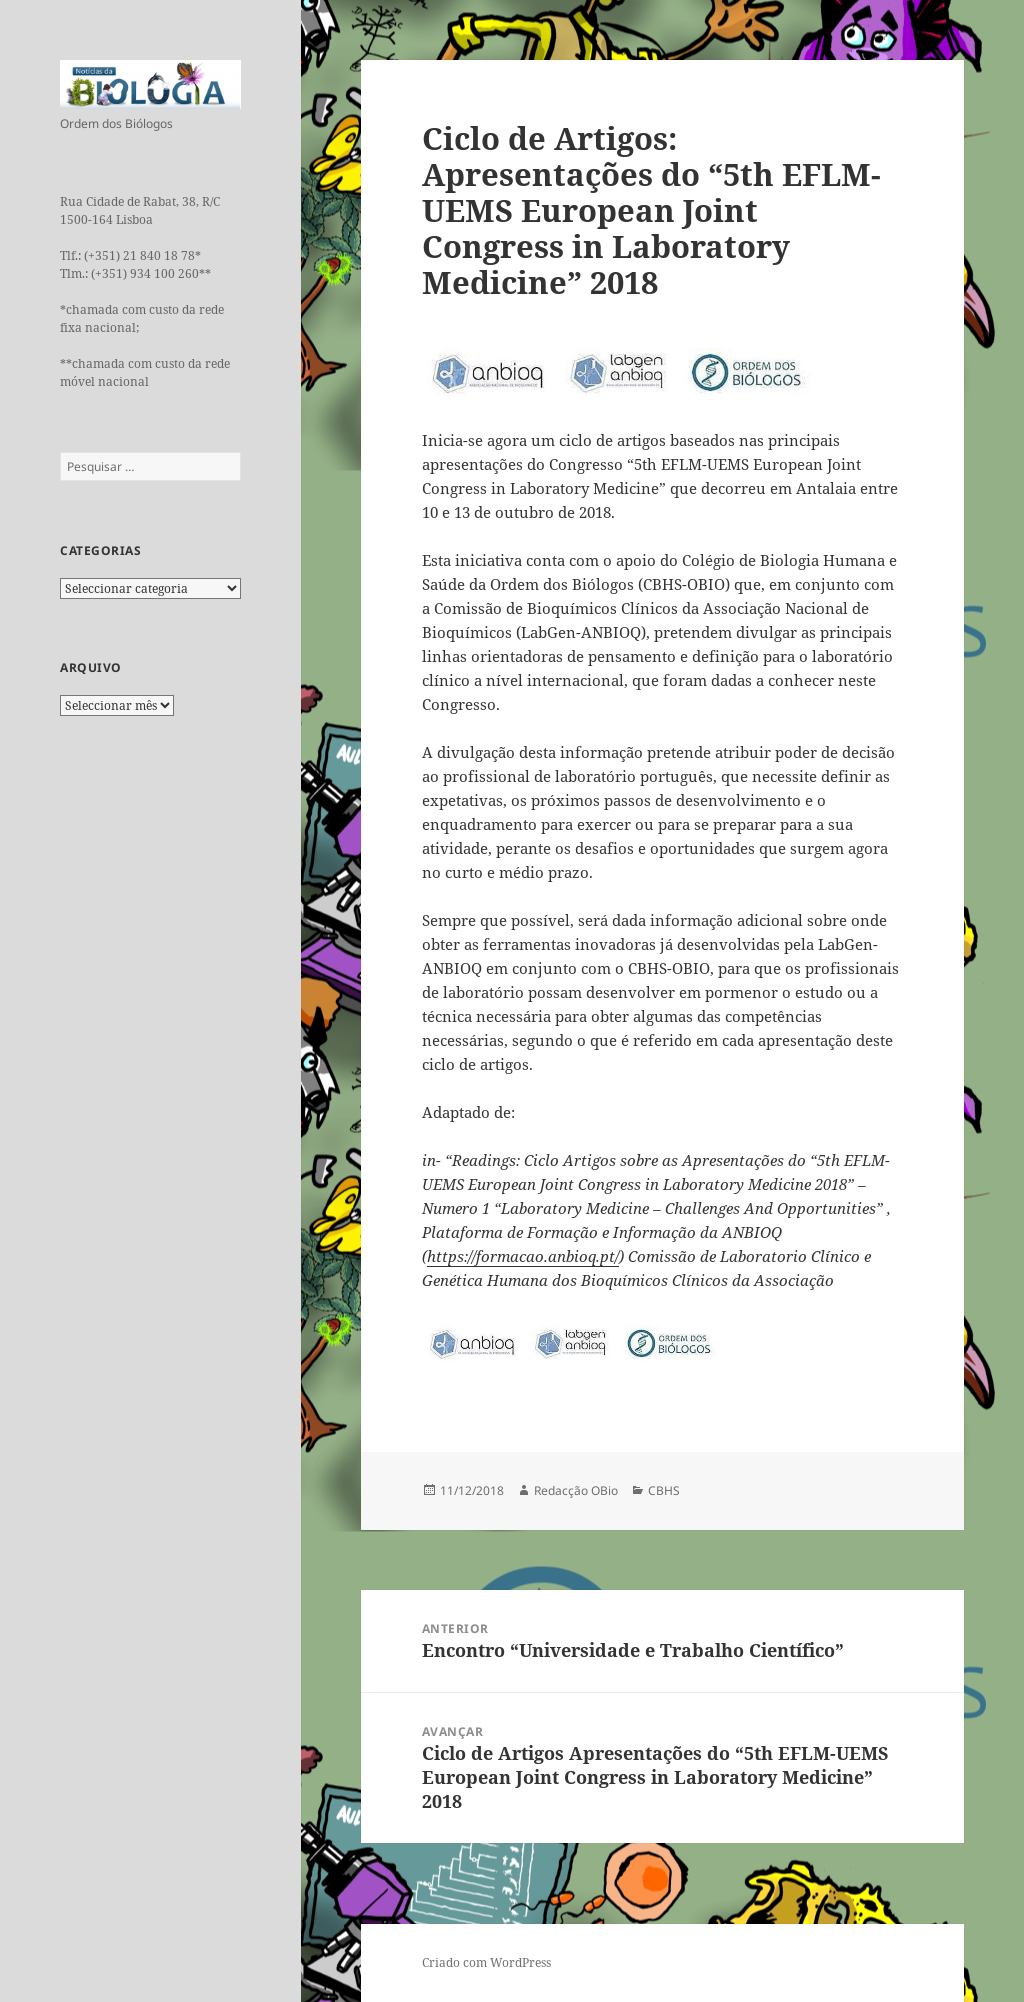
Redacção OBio (576, 1490)
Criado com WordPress (486, 1962)
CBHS (664, 1490)
